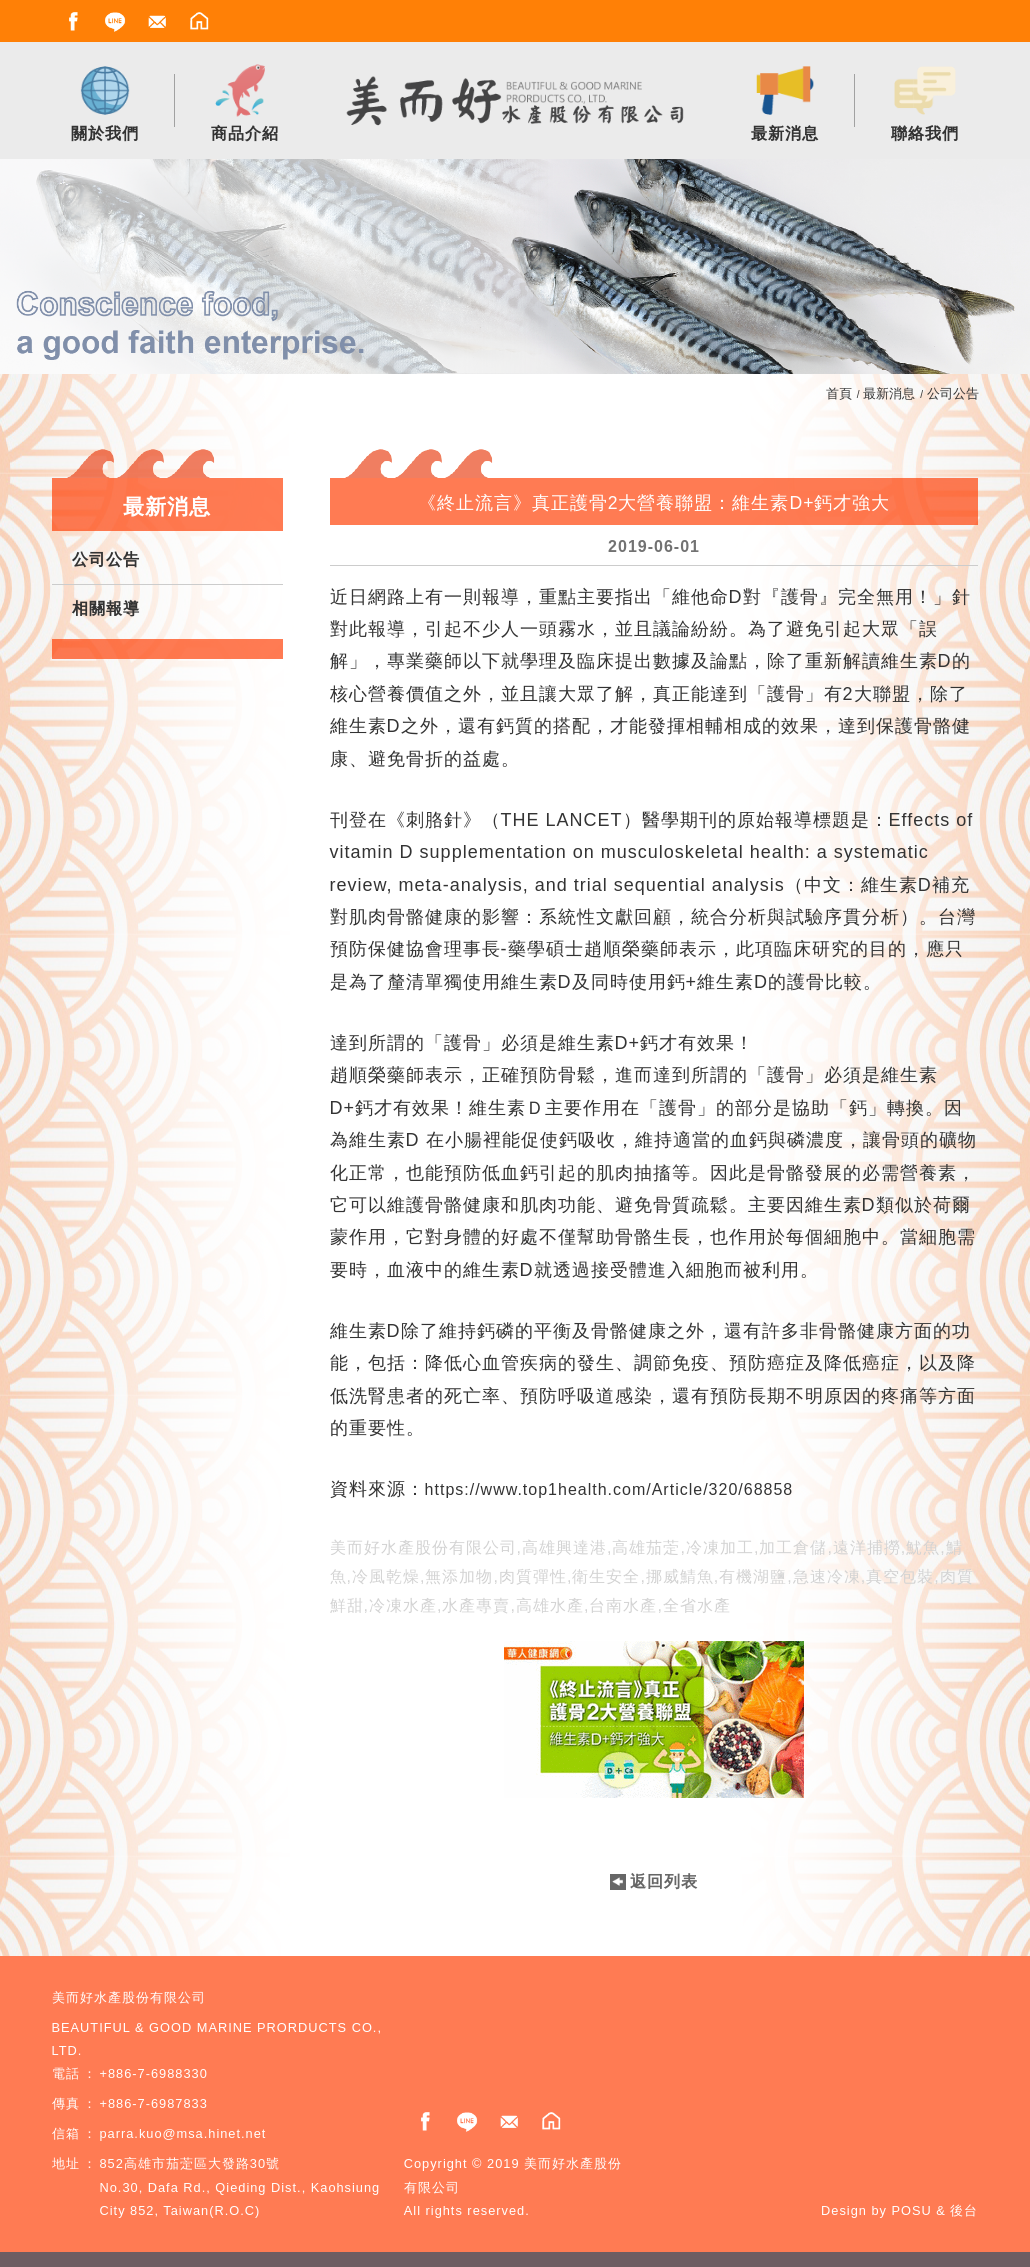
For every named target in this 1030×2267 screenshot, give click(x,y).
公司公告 (953, 393)
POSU (912, 2210)
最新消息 (889, 393)
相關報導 (106, 608)
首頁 (839, 393)
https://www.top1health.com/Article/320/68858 (609, 1489)
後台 (964, 2210)
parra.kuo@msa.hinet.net (183, 2133)
